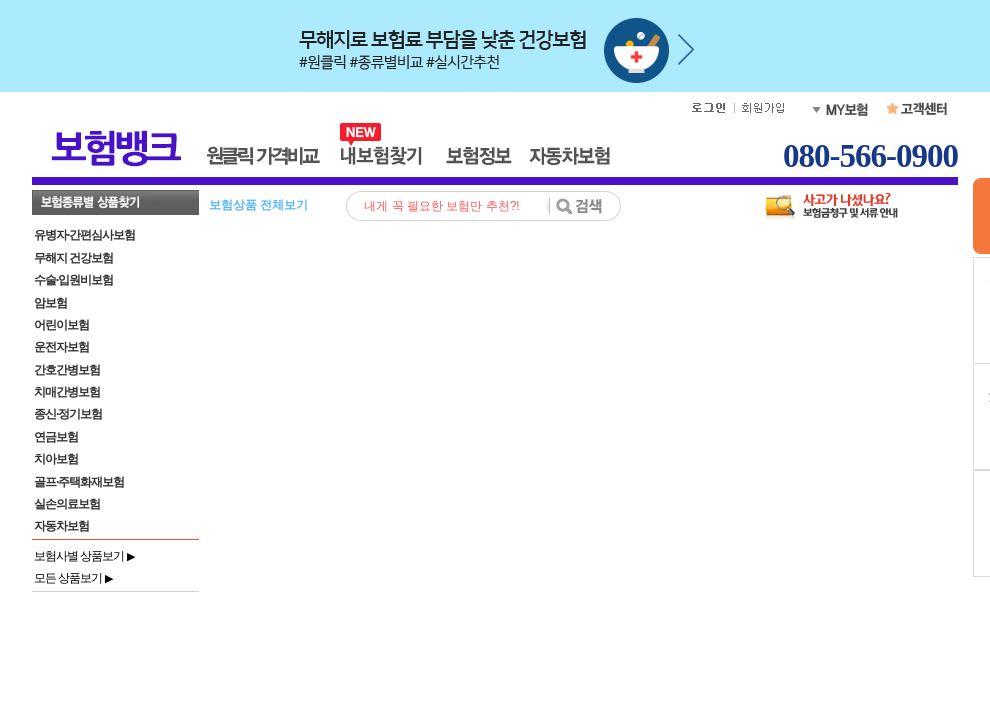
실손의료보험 (67, 504)
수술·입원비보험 (73, 280)
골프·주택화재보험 (79, 482)
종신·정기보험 (68, 414)
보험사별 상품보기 (84, 556)
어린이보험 (61, 325)
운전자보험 (61, 347)
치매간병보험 (67, 392)
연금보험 (56, 437)
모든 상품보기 (73, 578)
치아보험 (56, 459)
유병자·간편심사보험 (84, 235)
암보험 (50, 303)
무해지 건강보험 (73, 258)
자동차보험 (61, 526)
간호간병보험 (67, 370)
